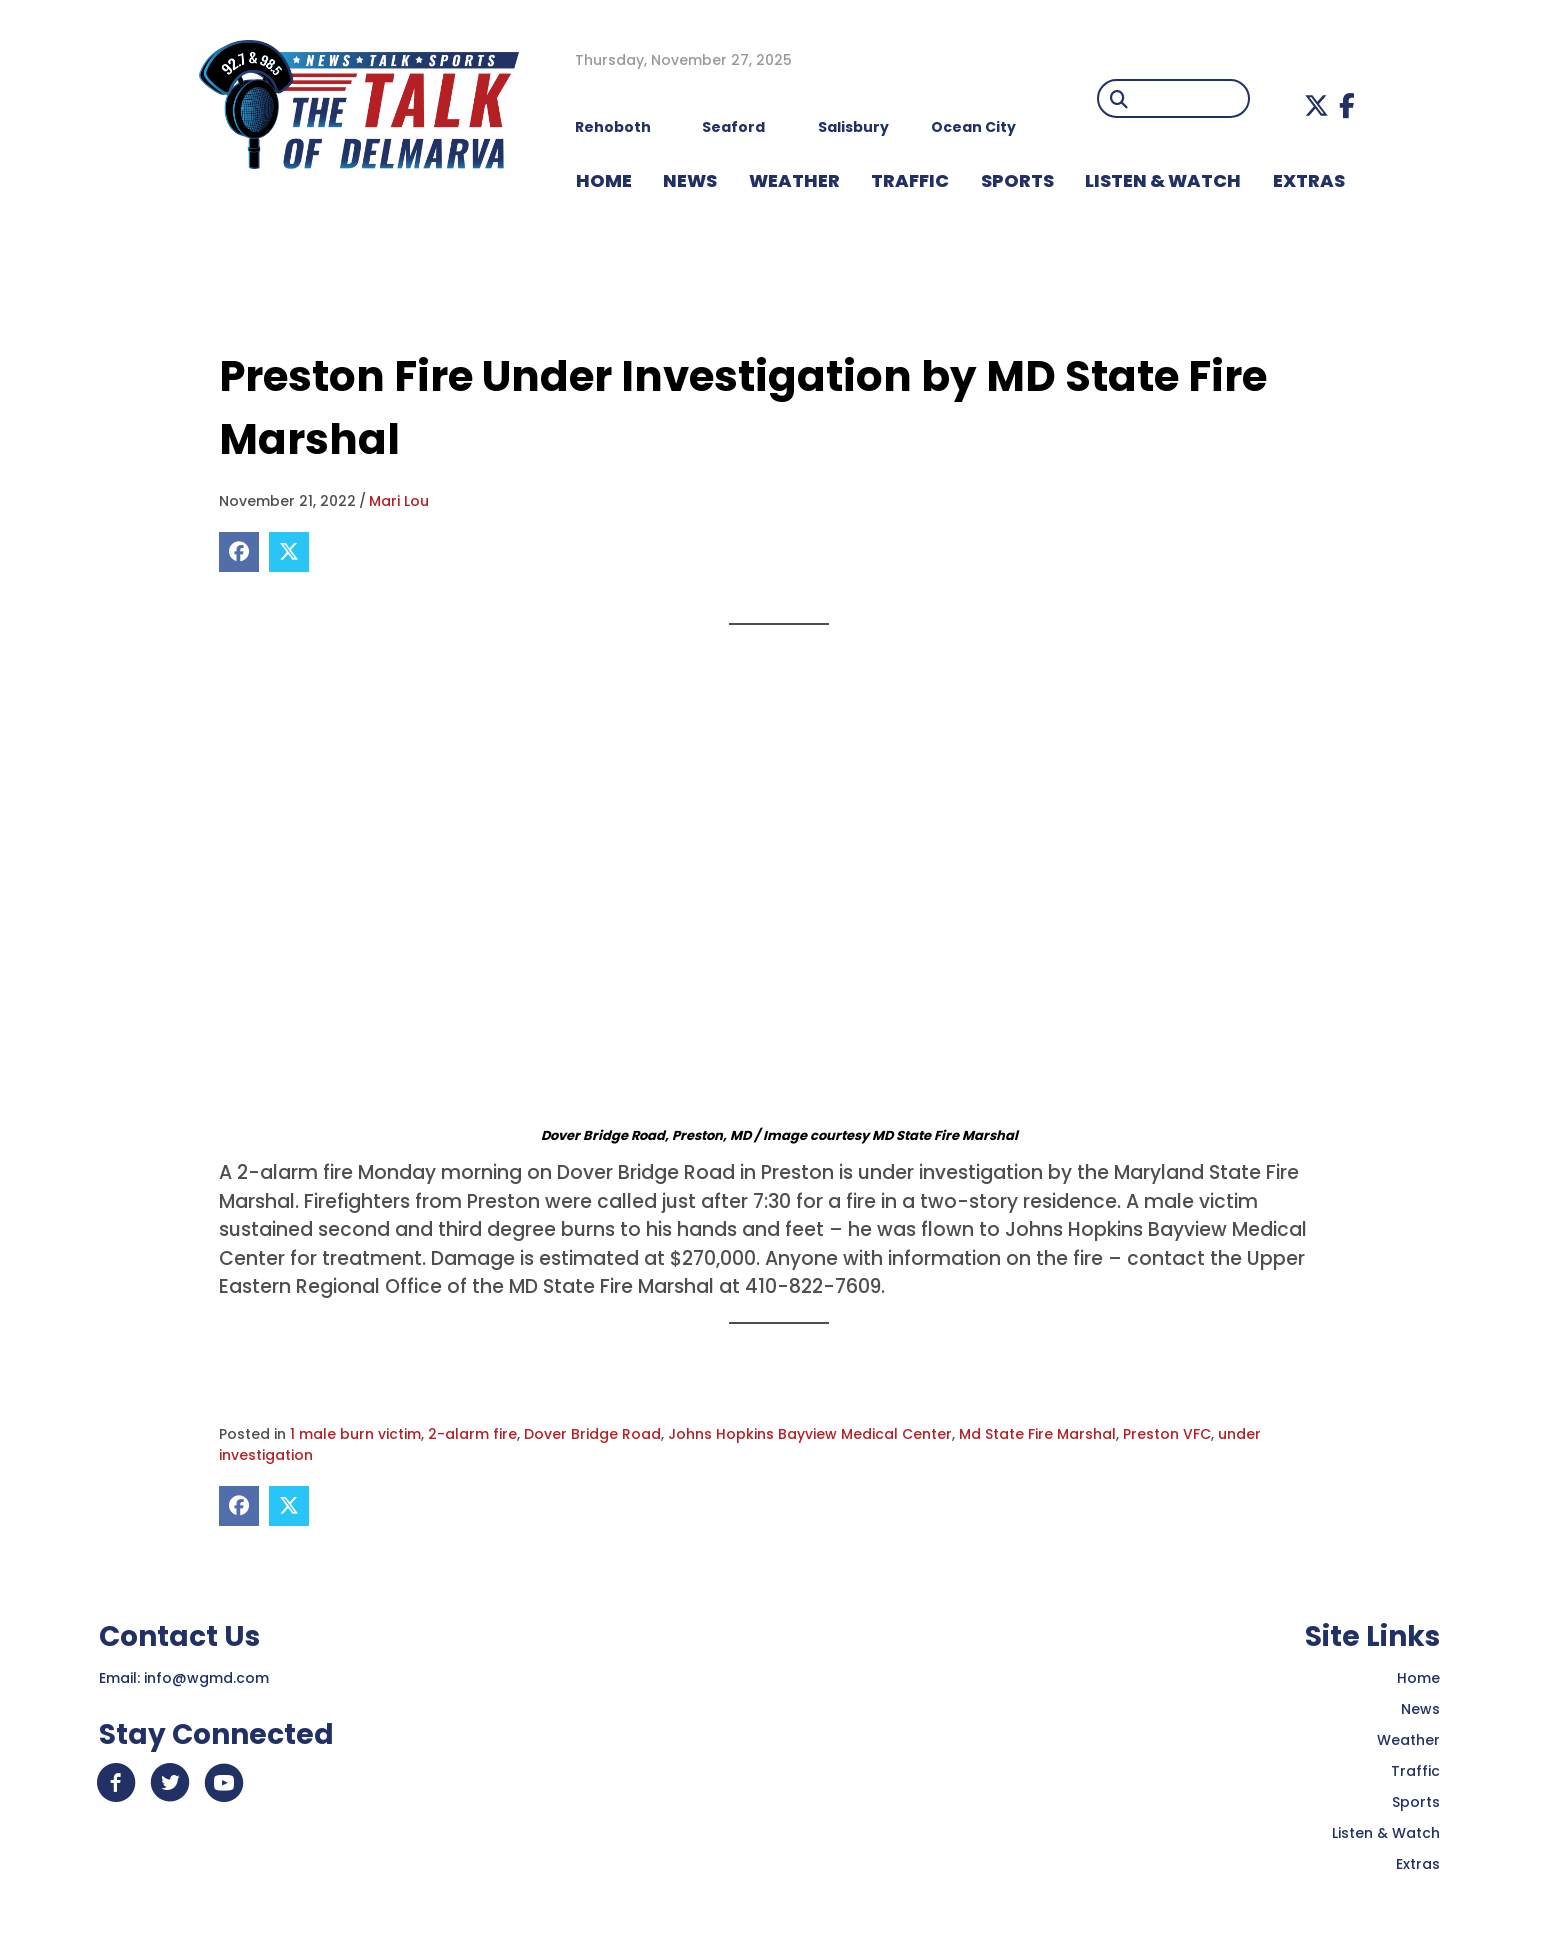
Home (1418, 1678)
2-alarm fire (472, 1434)
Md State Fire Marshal (1037, 1434)
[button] (1316, 105)
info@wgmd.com (206, 1678)
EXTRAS (1309, 180)
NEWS (690, 180)
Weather (1408, 1740)
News (1420, 1709)
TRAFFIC (910, 180)
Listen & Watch (1386, 1833)
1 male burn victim (355, 1434)
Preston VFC (1167, 1434)
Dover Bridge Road (592, 1434)
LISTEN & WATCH (1163, 180)
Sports (1017, 180)
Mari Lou (399, 501)
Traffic (1415, 1771)
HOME (604, 180)
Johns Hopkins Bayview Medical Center (810, 1434)
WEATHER (794, 180)
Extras (1418, 1864)
